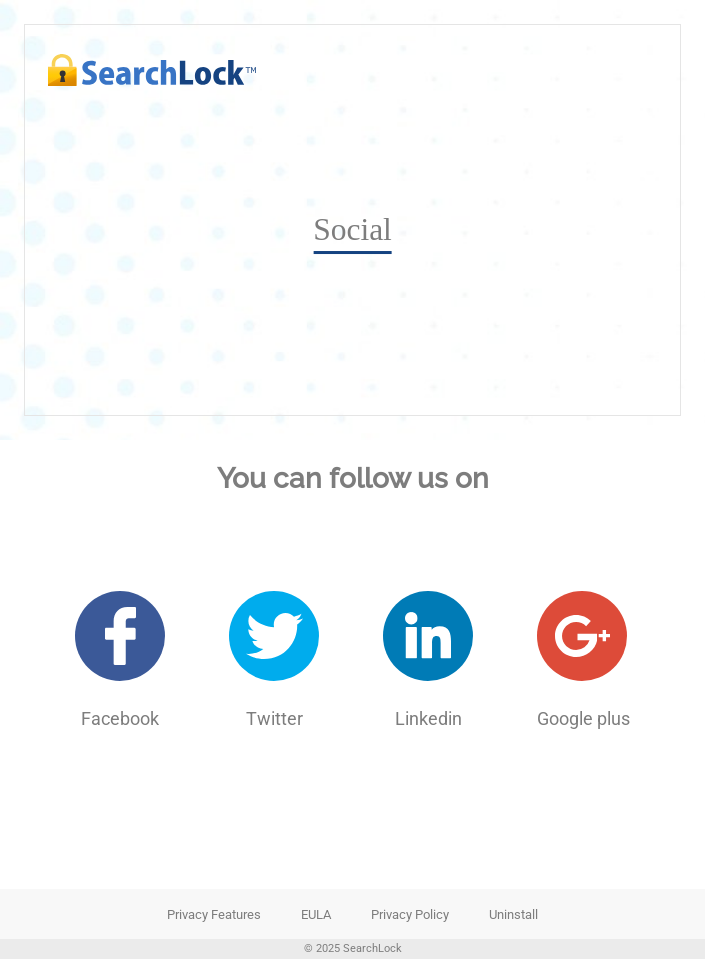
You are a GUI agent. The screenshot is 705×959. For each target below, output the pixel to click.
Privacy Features (214, 914)
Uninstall (513, 914)
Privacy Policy (410, 914)
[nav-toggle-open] (640, 70)
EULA (316, 914)
